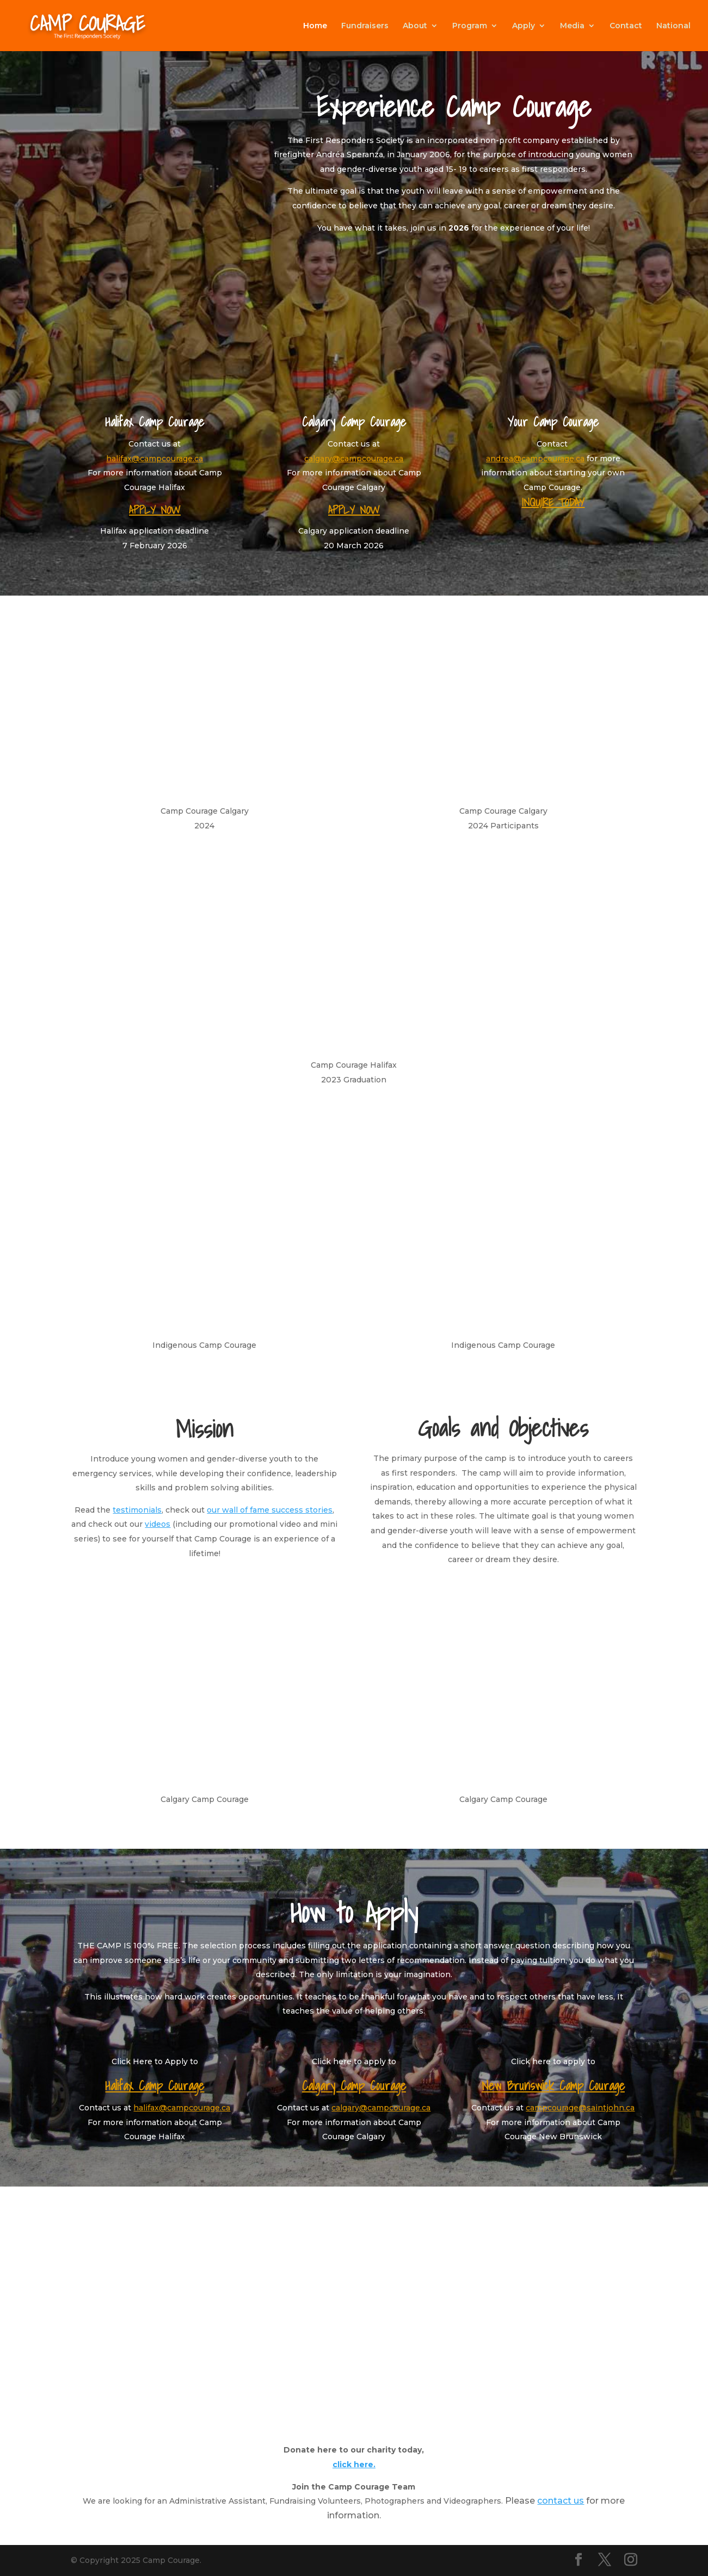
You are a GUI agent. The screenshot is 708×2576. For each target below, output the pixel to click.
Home (315, 26)
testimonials (137, 1510)
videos (157, 1524)
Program (469, 26)
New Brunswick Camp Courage (553, 2086)
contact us (560, 2501)
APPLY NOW (155, 510)
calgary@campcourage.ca (353, 458)
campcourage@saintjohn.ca (580, 2108)
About (415, 26)
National (673, 26)
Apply (523, 26)
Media (572, 26)
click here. (354, 2464)
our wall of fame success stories (270, 1510)
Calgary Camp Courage (354, 2086)
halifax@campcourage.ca (154, 458)
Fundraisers (365, 26)
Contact (626, 26)
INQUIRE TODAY (552, 502)
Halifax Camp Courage (154, 2086)
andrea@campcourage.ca (535, 458)
